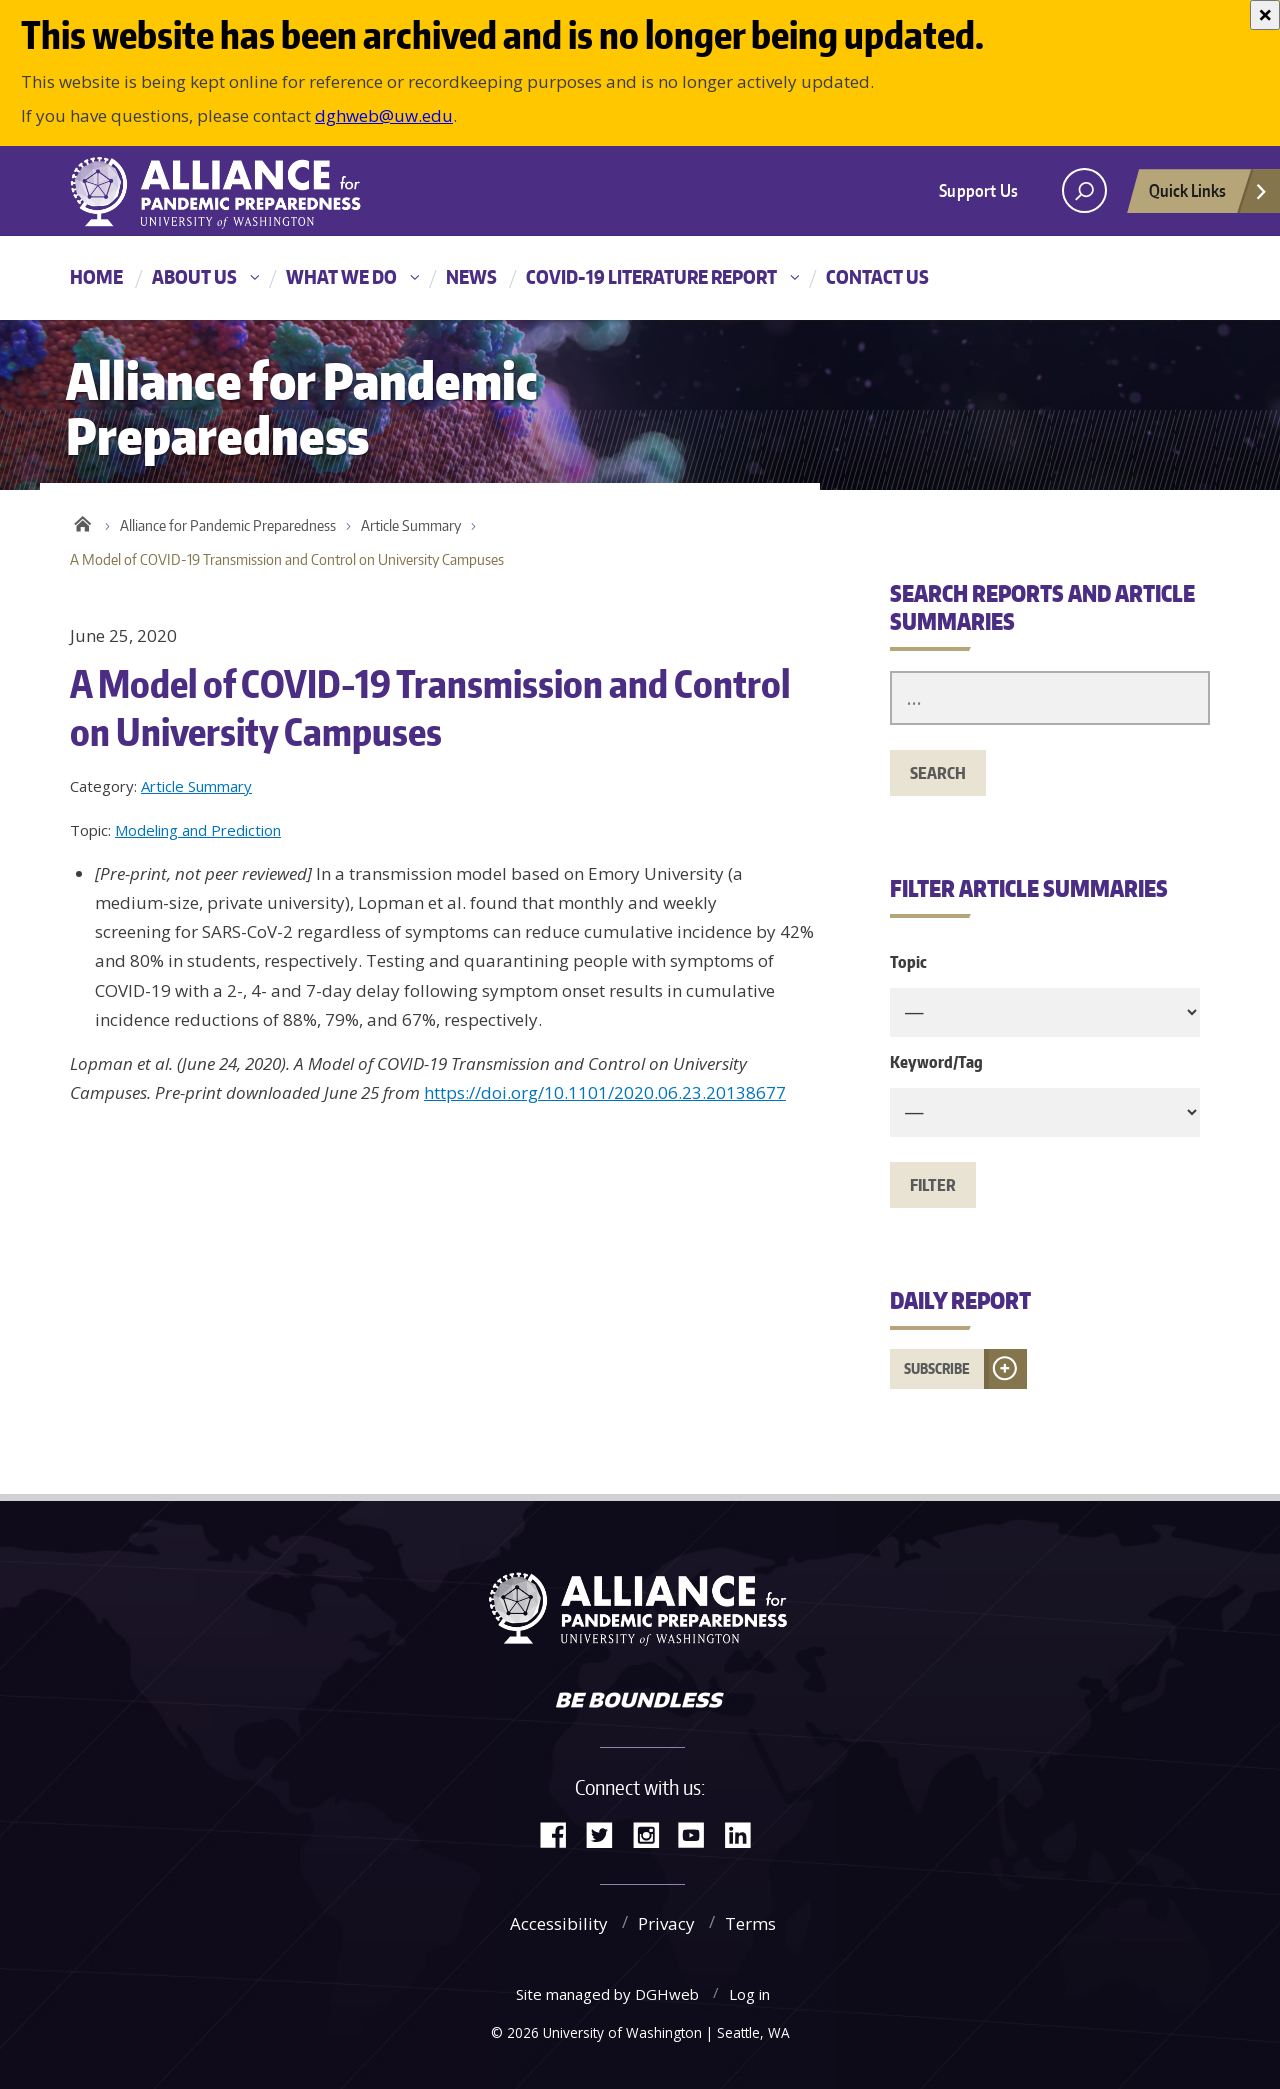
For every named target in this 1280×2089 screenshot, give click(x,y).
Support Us (978, 190)
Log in (749, 1994)
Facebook (561, 1833)
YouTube (699, 1833)
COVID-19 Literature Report (651, 276)
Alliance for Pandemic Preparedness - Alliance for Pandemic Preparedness (235, 193)
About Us (194, 276)
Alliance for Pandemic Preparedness (228, 525)
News (471, 276)
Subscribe (937, 1368)
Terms (750, 1923)
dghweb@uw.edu (384, 115)
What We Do (341, 276)
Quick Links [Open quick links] (1209, 196)
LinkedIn (745, 1833)
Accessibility (559, 1923)
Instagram (653, 1833)
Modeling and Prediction (198, 830)
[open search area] (1084, 190)
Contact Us (877, 276)
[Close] (1265, 15)
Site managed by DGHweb (607, 1994)
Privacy (666, 1923)
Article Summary (411, 525)
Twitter (607, 1833)
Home (96, 276)
